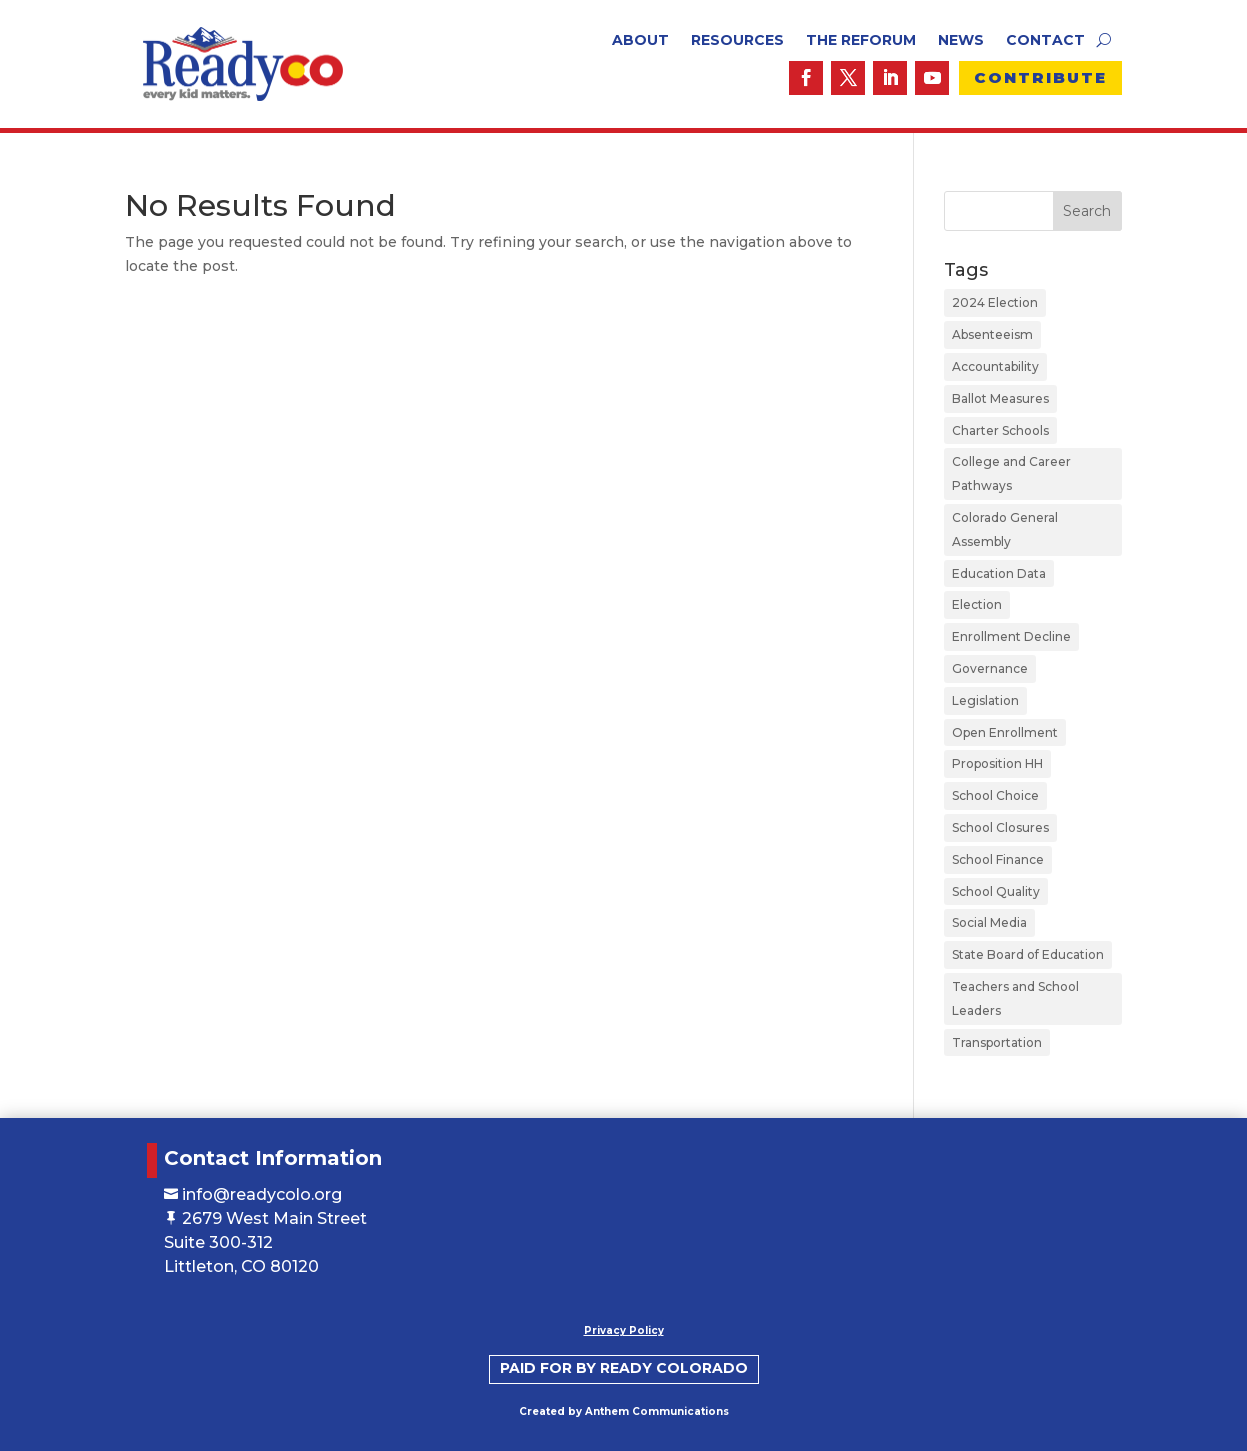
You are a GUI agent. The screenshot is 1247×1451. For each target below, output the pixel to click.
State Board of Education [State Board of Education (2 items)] (1028, 954)
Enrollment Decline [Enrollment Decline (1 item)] (1011, 636)
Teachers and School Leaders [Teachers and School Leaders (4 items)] (1015, 998)
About (640, 41)
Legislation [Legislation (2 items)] (985, 700)
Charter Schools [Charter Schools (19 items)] (1000, 430)
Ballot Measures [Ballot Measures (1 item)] (1000, 398)
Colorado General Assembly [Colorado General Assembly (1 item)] (1005, 529)
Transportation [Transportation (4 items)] (997, 1042)
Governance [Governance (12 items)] (990, 668)
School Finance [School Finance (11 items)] (998, 859)
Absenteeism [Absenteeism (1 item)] (992, 334)
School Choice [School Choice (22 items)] (995, 795)
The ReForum (861, 41)
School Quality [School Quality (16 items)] (996, 891)
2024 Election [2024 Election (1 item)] (995, 302)
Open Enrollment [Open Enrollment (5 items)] (1005, 732)
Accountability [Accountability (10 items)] (995, 366)
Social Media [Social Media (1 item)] (989, 922)
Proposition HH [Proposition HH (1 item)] (997, 763)
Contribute (1040, 77)
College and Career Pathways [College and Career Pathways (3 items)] (1011, 473)
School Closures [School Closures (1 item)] (1000, 827)
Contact (1045, 41)
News (961, 41)
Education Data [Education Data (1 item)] (999, 573)
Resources (737, 41)
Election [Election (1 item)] (977, 604)
